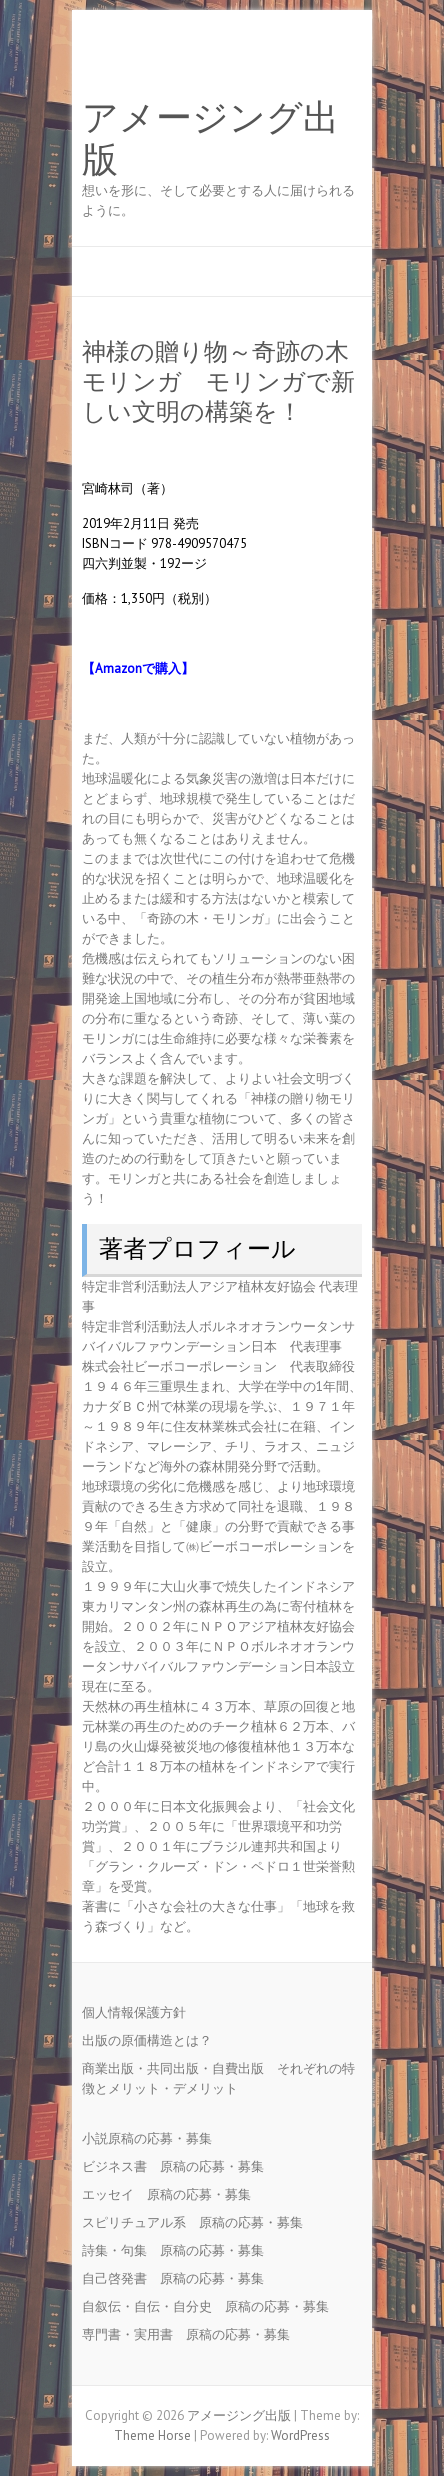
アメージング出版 (210, 139)
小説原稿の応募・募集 (153, 2138)
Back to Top (416, 2448)
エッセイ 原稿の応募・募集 (173, 2194)
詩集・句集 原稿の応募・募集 (179, 2250)
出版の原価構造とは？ (147, 2040)
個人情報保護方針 (134, 2012)
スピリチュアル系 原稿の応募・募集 (199, 2222)
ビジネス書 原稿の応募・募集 (179, 2166)
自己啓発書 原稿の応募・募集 (179, 2278)
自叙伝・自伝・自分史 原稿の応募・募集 (212, 2306)
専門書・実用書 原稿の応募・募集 (192, 2334)
